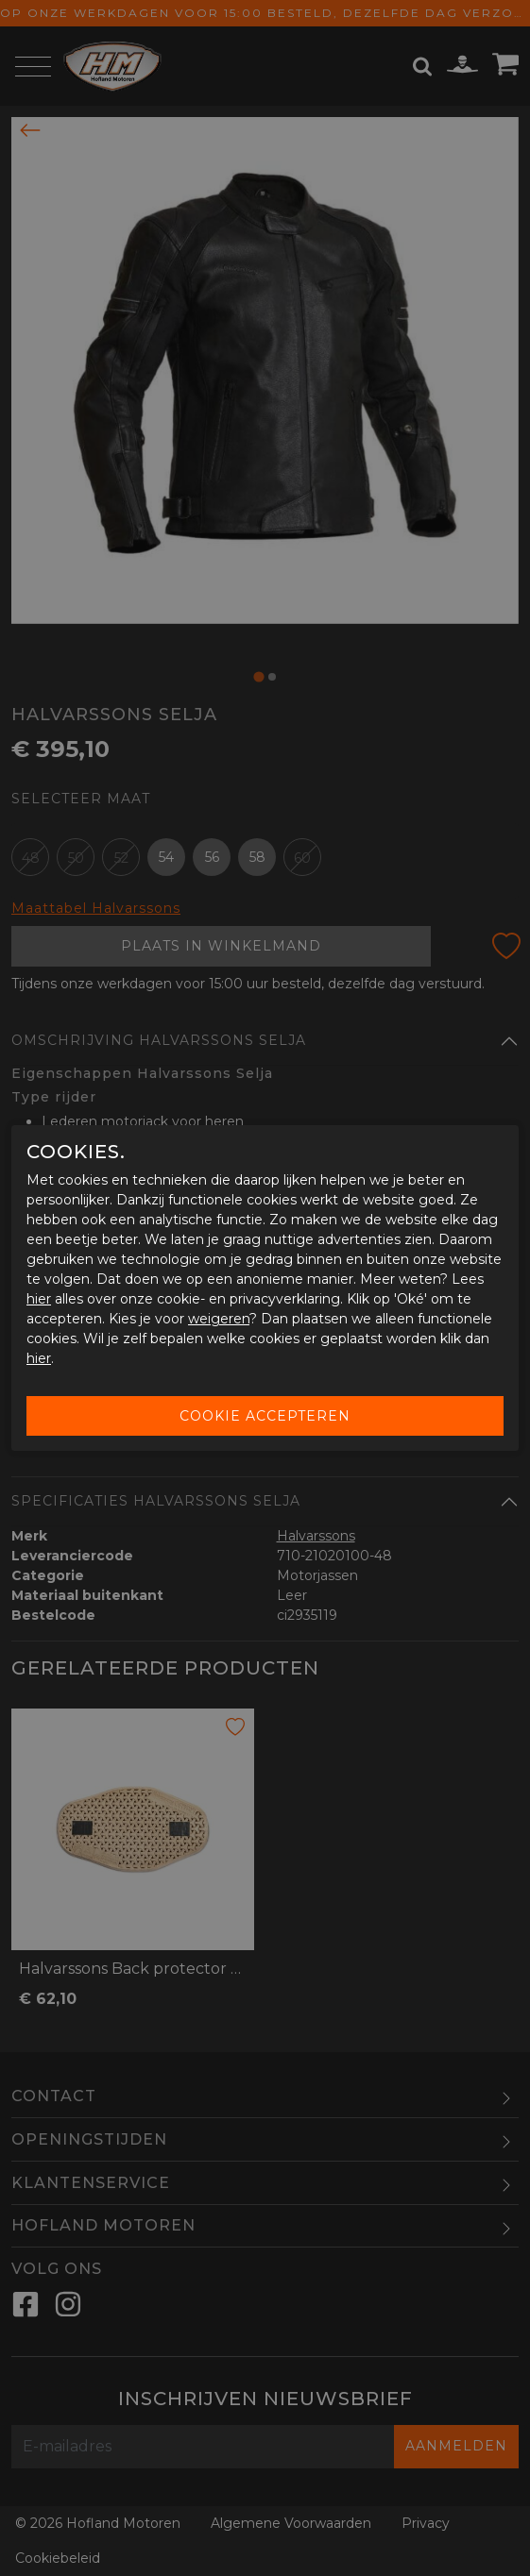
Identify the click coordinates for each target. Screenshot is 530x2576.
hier (38, 1298)
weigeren (218, 1318)
